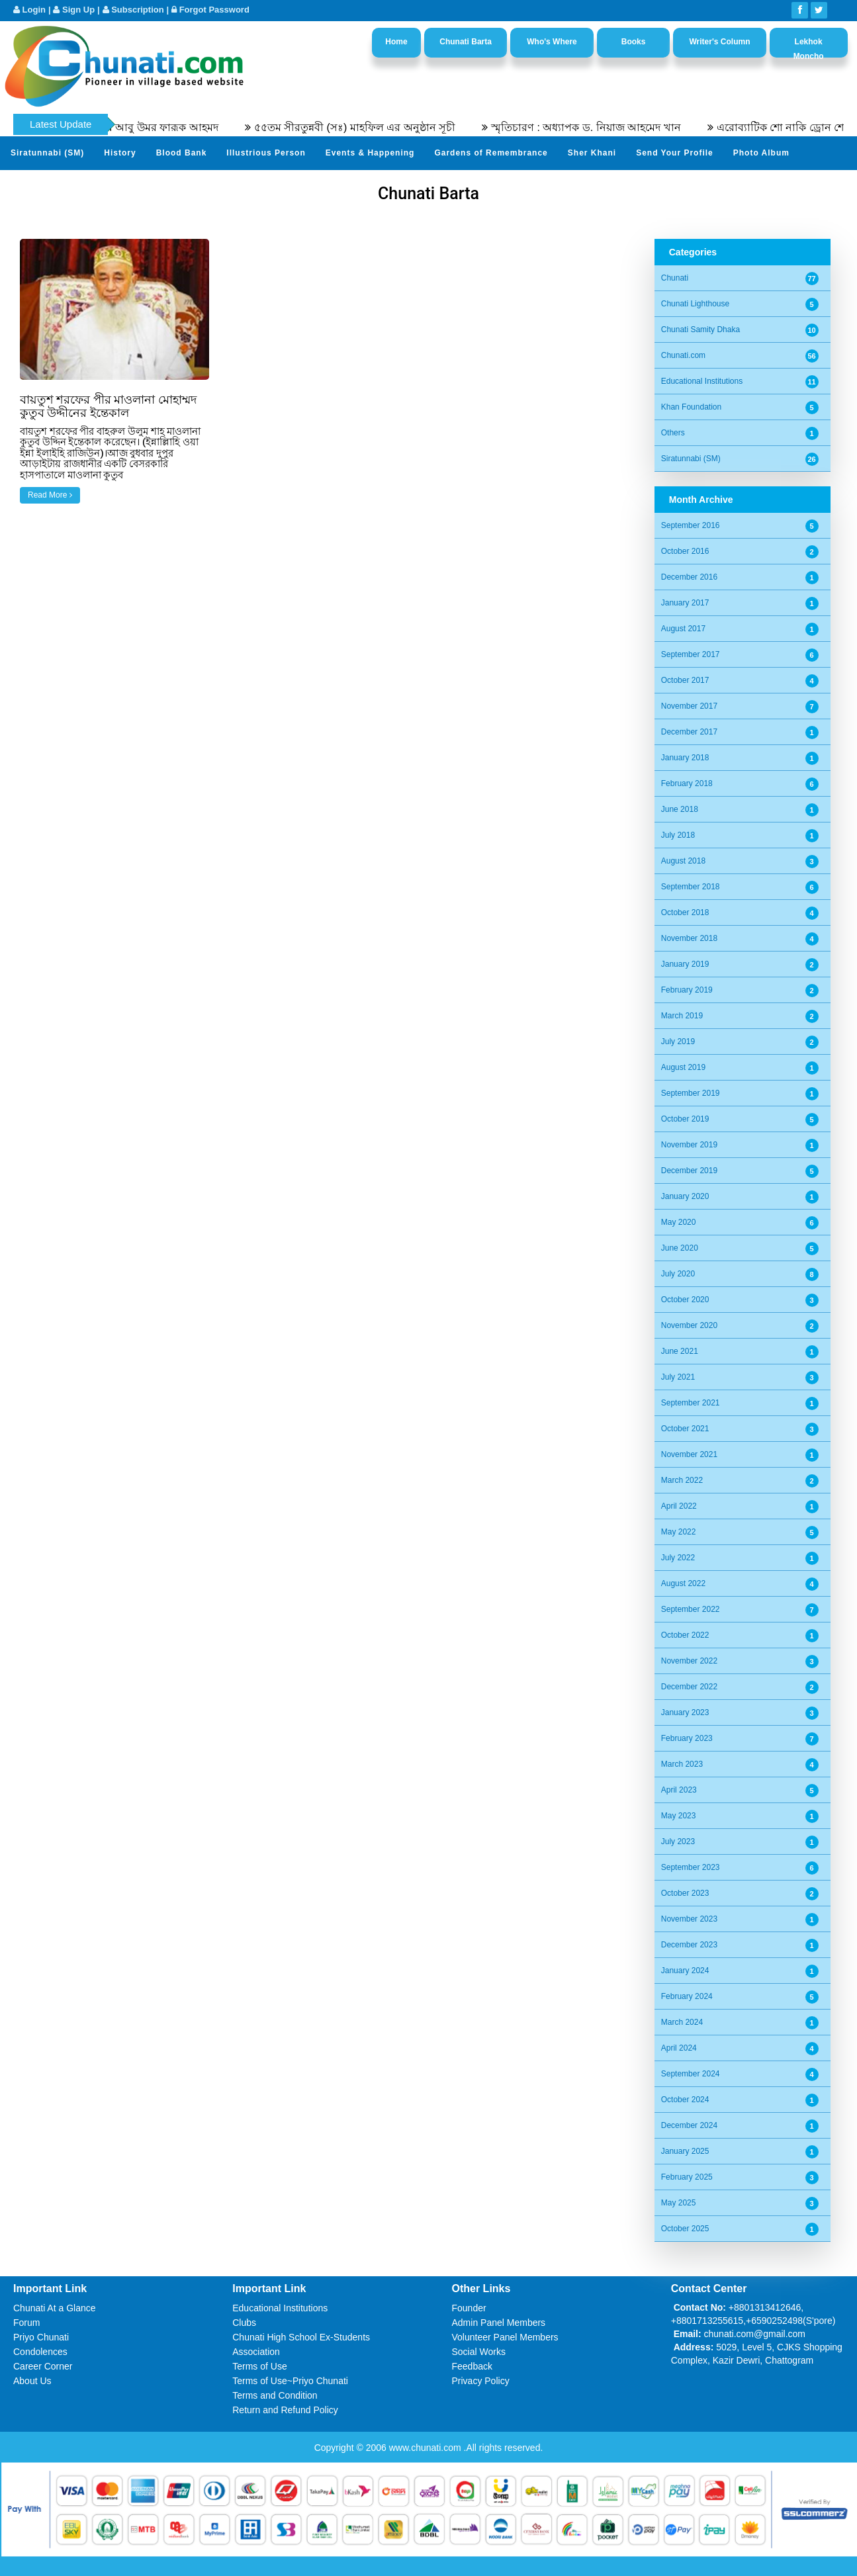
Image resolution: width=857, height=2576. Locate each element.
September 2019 (690, 1093)
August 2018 (683, 861)
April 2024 (679, 2048)
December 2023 (689, 1944)
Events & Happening (370, 152)
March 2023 (682, 1764)
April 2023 (679, 1790)
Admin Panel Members (499, 2322)
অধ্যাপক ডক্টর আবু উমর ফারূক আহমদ (157, 127)
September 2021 (690, 1402)
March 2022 (682, 1480)
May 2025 (678, 2202)
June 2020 (679, 1248)
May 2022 (678, 1531)
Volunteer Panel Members (505, 2337)
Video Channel (42, 185)
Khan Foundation (691, 407)
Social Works (479, 2351)
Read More (50, 495)
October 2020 (685, 1299)
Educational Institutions (702, 381)
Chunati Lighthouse (695, 303)
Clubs (244, 2322)
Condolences (40, 2351)
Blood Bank (181, 152)
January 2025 (685, 2151)
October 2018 (685, 912)
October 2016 (685, 551)
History (120, 152)
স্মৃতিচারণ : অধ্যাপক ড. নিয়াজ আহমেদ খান (608, 127)
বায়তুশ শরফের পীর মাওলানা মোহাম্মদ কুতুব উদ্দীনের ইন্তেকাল (108, 406)
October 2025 (685, 2228)
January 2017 (685, 602)
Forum (26, 2322)
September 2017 (690, 654)
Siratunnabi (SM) (47, 152)
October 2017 (685, 680)
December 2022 (689, 1686)
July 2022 (678, 1557)
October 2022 (685, 1635)
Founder (469, 2308)
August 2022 (683, 1583)
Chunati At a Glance (54, 2308)
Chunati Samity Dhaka (700, 329)
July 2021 (678, 1377)
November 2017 (689, 706)
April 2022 (679, 1506)
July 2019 (678, 1041)
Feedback (472, 2366)
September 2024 (690, 2073)
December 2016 (689, 577)
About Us (32, 2381)
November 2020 (689, 1325)
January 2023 (685, 1712)
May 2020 (678, 1222)
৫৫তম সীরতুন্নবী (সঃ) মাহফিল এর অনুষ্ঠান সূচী (375, 127)
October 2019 (685, 1119)
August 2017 (683, 628)
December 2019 (689, 1170)
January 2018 (685, 757)
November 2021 (689, 1454)
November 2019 (689, 1144)
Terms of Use (259, 2366)
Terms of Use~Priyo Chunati (290, 2381)
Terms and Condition (274, 2395)
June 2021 (679, 1351)
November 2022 (689, 1661)
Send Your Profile (674, 152)
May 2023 (678, 1815)
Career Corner (42, 2366)
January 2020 (685, 1196)
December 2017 (689, 731)
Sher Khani (592, 152)
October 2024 (685, 2099)
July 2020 (678, 1273)
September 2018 (690, 886)
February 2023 (687, 1738)
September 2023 (690, 1867)
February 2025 (687, 2177)
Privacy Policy (481, 2381)
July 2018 (678, 835)
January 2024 (685, 1970)
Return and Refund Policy (285, 2410)
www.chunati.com (426, 2447)
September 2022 (690, 1609)
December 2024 (689, 2125)
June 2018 (679, 809)
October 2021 (685, 1428)
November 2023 (689, 1919)
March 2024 (682, 2022)
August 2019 (683, 1067)
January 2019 (685, 964)
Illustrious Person (265, 152)
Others (673, 432)
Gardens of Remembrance (490, 152)
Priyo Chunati (41, 2337)
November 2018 (689, 938)
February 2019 (687, 990)
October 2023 (685, 1893)
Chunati (674, 278)
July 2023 (678, 1841)
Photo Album (761, 152)
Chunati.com (683, 355)
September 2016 (690, 525)
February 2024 (687, 1996)
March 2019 (682, 1015)
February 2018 (687, 783)
